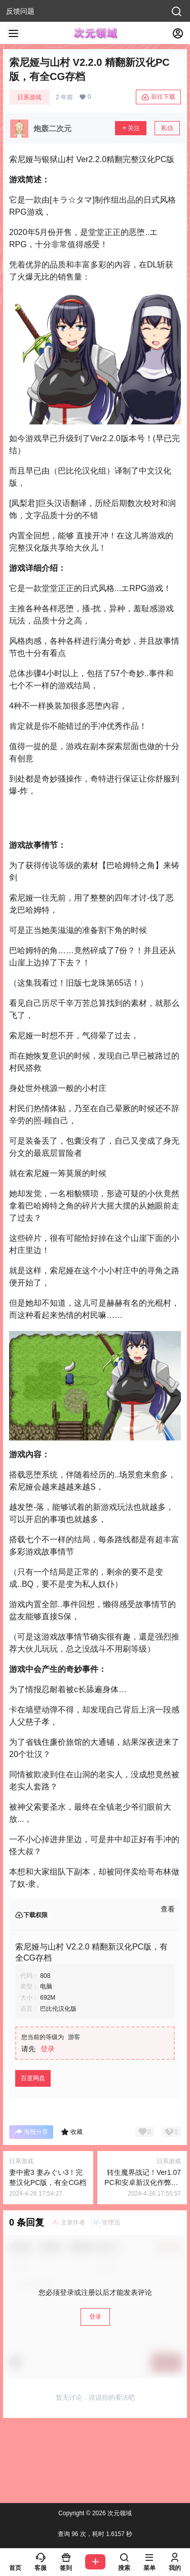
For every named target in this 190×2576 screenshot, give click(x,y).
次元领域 (119, 2513)
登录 (48, 2049)
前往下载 (158, 97)
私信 (167, 128)
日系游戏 (29, 97)
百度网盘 (33, 2078)
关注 (131, 128)
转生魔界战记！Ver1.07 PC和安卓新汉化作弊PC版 (142, 2182)
